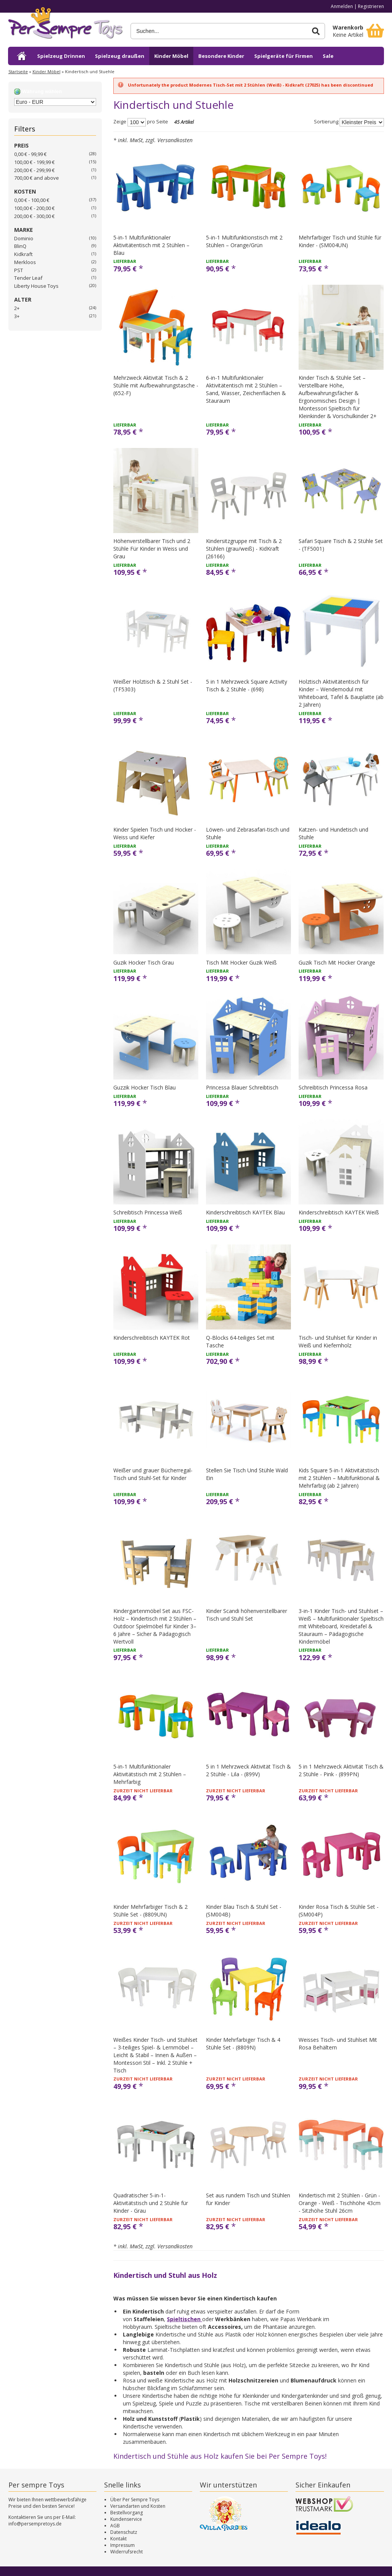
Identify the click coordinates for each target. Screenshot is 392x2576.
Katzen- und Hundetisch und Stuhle (333, 833)
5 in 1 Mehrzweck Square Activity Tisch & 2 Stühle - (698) (246, 685)
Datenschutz (123, 2532)
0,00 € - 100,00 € (31, 200)
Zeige (119, 122)
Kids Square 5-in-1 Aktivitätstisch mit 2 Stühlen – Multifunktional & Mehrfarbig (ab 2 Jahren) (339, 1478)
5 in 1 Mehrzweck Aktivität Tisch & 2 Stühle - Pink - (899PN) (341, 1770)
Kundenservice (126, 2519)
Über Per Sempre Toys (134, 2499)
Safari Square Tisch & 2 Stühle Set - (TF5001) (341, 544)
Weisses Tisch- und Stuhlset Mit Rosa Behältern (338, 2043)
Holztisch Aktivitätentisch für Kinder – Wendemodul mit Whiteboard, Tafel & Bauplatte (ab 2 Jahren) (341, 693)
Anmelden (342, 6)
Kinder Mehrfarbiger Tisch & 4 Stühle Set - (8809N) (243, 2043)
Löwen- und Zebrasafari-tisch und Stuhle (247, 833)
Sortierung (326, 122)
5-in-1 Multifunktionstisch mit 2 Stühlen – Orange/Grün (244, 241)
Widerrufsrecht (126, 2551)
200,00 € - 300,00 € (34, 216)
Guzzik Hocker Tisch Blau (144, 1087)
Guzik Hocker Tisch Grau (143, 962)
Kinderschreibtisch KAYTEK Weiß (339, 1212)
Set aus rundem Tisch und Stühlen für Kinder (248, 2199)
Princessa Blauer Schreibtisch (242, 1087)
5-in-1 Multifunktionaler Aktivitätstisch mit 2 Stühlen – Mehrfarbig (149, 1774)
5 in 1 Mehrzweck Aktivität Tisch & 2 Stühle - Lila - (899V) (248, 1770)
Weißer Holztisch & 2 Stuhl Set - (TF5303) (152, 685)
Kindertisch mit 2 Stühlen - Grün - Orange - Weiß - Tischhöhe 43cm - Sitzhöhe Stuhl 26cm (340, 2203)
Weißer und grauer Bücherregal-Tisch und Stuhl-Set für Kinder (153, 1474)
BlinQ (20, 246)
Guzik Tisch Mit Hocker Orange (337, 962)
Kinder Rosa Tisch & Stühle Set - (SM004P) (339, 1910)
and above (36, 177)
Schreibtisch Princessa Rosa (333, 1087)
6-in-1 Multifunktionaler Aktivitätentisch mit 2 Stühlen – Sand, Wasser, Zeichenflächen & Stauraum (246, 389)
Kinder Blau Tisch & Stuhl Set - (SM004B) (243, 1910)
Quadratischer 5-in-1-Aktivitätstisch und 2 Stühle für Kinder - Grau (150, 2203)
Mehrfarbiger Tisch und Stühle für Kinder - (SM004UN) (340, 241)
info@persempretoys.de (35, 2523)
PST (18, 270)
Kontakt (118, 2538)
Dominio (23, 238)
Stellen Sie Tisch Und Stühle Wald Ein (247, 1474)
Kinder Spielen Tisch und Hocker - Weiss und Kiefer (154, 833)
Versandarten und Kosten (137, 2506)
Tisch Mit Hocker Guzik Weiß (241, 962)
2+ (17, 308)
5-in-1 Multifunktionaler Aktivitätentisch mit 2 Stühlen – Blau (151, 245)
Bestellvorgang (126, 2512)
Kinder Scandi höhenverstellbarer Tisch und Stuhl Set (246, 1614)
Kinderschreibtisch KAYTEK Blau (245, 1212)
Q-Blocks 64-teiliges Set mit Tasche (240, 1341)
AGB (115, 2525)
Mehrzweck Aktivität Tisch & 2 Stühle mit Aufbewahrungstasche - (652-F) (155, 385)
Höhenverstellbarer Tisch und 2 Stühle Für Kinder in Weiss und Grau (151, 548)
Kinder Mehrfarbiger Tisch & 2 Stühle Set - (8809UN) (150, 1910)
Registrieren (371, 6)
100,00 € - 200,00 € (34, 208)
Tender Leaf (28, 277)
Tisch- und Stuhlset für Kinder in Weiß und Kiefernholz (338, 1341)
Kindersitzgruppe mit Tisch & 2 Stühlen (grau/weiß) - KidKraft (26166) (244, 548)
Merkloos (25, 262)
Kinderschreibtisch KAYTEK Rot (151, 1337)
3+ (17, 316)
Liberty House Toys (36, 285)
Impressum (122, 2545)
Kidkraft (23, 254)
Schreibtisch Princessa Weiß (147, 1212)
